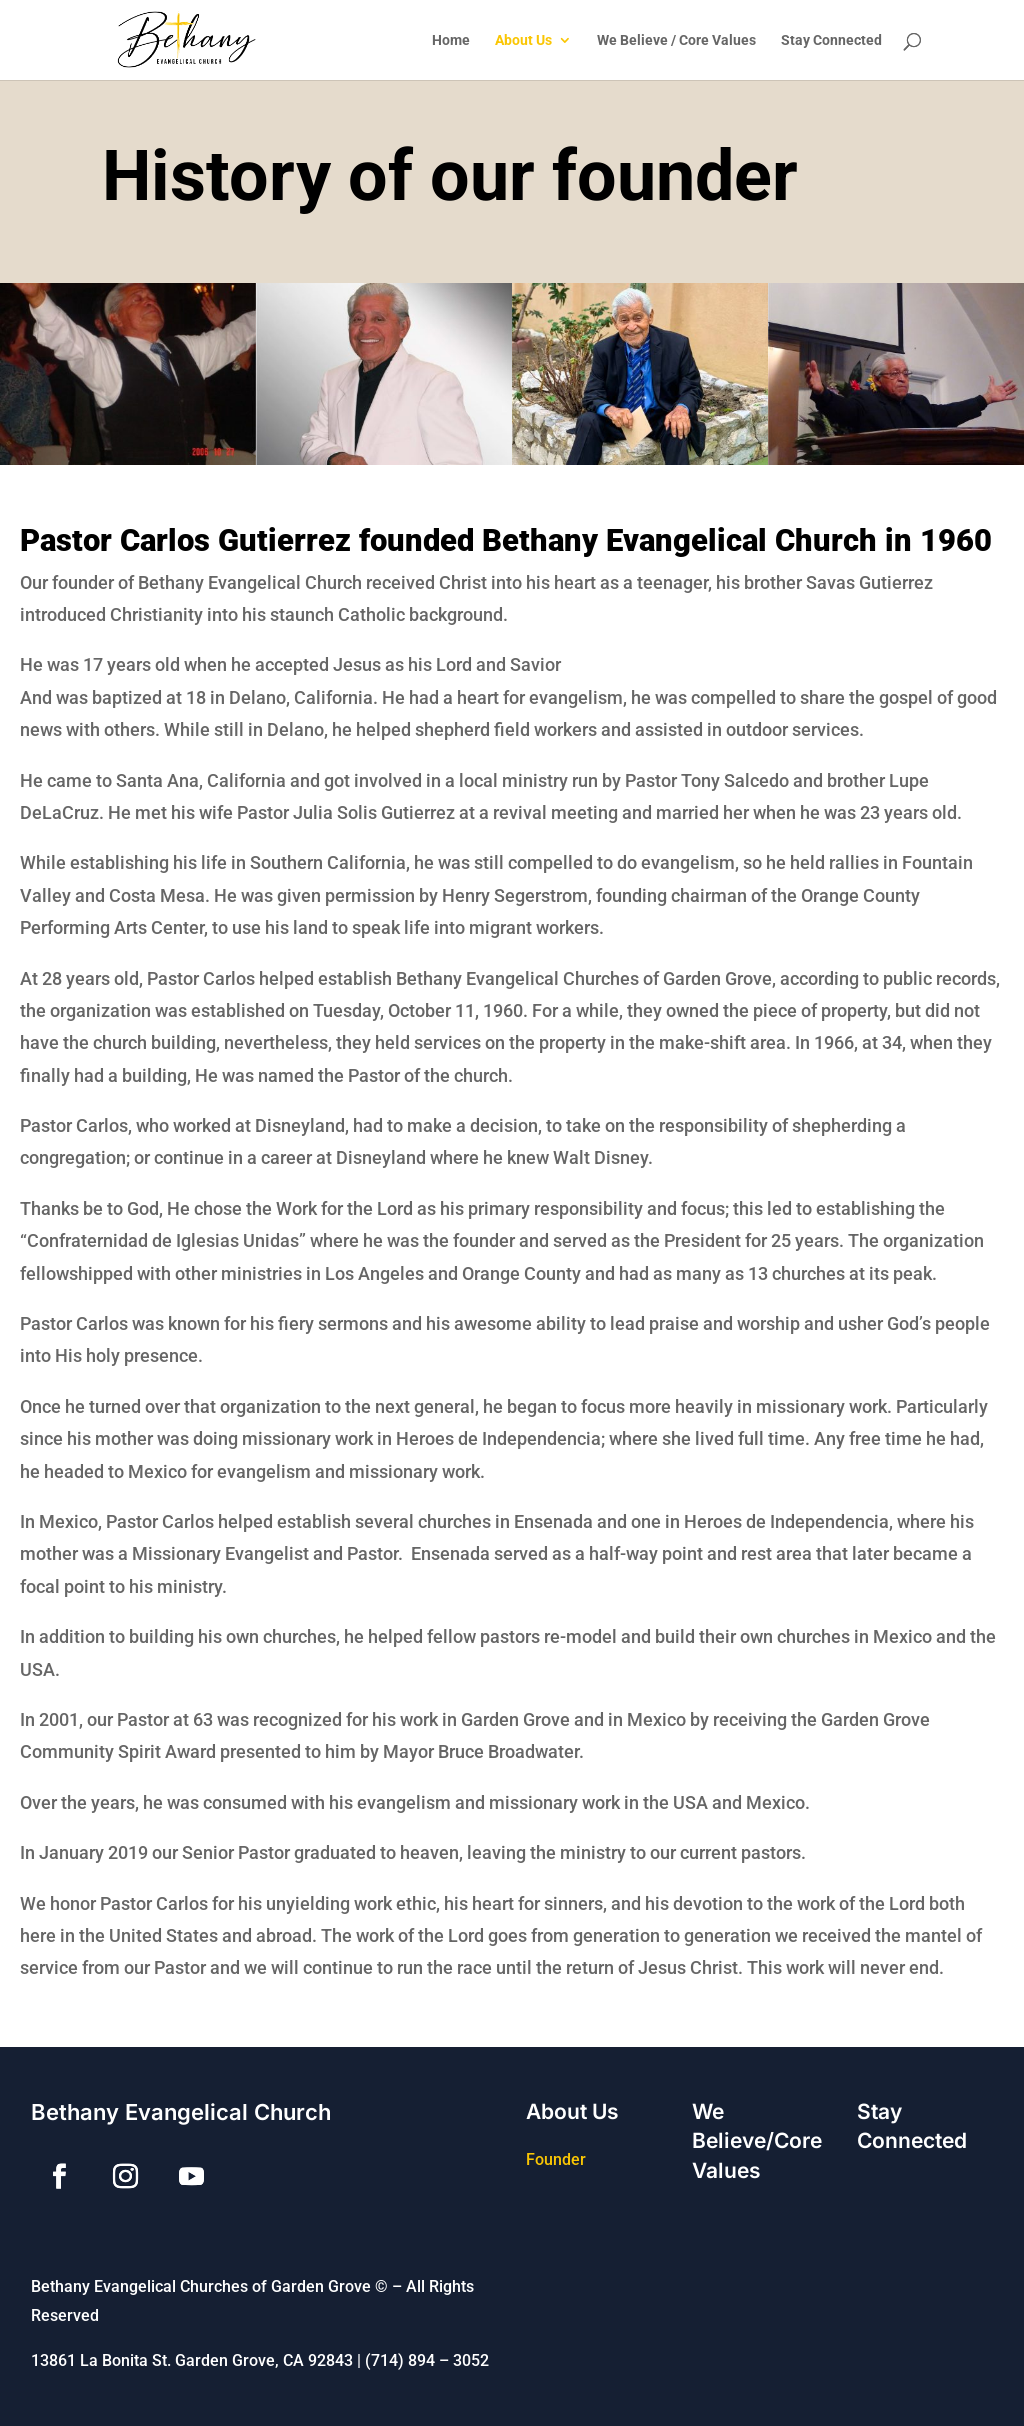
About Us (523, 40)
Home (451, 40)
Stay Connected (831, 40)
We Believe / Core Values (676, 40)
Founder (556, 2159)
